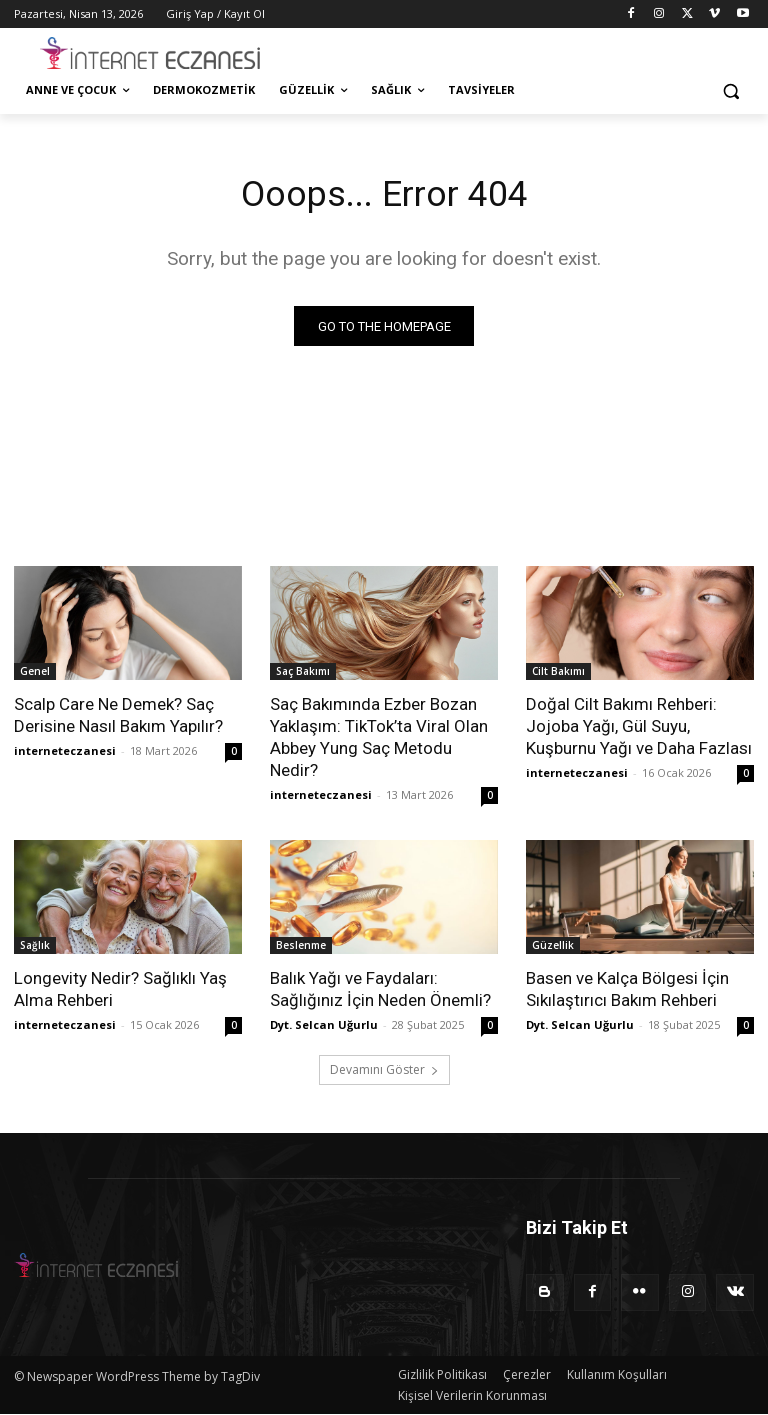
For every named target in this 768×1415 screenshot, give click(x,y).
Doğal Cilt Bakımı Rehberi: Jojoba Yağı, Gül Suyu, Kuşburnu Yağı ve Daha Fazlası (639, 730)
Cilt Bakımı (558, 675)
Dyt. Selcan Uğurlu (324, 1028)
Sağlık (35, 949)
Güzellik (553, 949)
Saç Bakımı (303, 675)
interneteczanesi (65, 754)
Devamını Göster (384, 1072)
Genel (35, 675)
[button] (730, 90)
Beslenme (301, 949)
